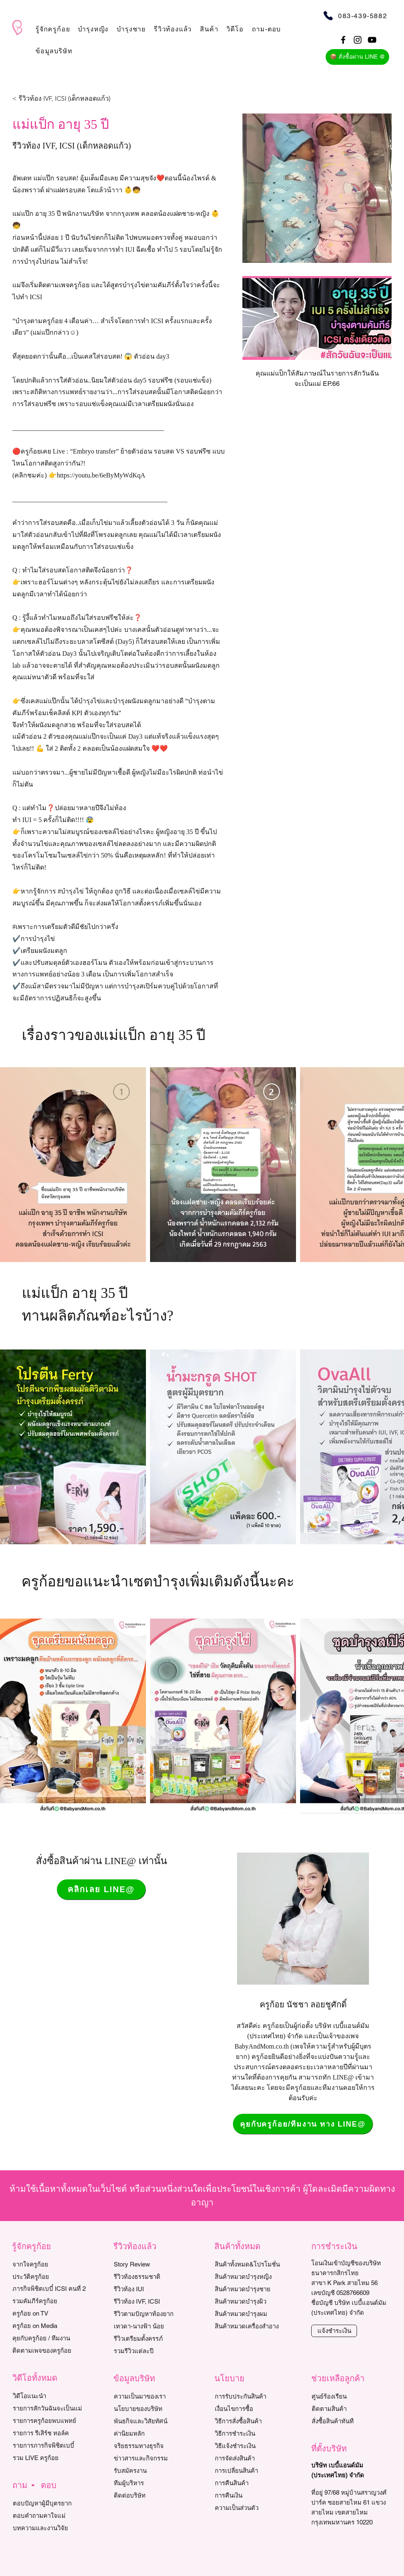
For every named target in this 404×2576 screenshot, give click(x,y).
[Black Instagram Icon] (357, 40)
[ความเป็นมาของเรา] (151, 2396)
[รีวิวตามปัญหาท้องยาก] (151, 2314)
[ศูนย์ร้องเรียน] (349, 2396)
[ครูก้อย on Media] (50, 2326)
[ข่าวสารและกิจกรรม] (151, 2458)
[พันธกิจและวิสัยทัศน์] (151, 2421)
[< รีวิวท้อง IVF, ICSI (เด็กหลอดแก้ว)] (61, 99)
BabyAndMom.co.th (262, 2046)
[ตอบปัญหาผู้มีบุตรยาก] (50, 2503)
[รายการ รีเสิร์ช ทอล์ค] (50, 2433)
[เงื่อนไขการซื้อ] (252, 2409)
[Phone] (328, 15)
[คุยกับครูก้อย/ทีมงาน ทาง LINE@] (303, 2124)
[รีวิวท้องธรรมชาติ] (151, 2277)
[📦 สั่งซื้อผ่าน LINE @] (357, 57)
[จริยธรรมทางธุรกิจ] (151, 2446)
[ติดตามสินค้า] (349, 2409)
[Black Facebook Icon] (343, 40)
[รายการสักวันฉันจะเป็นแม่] (50, 2408)
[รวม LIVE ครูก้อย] (50, 2458)
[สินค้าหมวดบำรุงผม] (256, 2314)
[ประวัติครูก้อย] (50, 2277)
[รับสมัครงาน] (151, 2471)
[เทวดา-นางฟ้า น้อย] (151, 2326)
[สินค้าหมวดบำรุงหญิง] (256, 2277)
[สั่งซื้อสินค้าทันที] (349, 2421)
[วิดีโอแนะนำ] (50, 2396)
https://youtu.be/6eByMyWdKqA (101, 475)
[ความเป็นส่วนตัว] (252, 2508)
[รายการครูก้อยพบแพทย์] (50, 2421)
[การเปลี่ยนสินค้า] (252, 2471)
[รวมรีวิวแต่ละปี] (151, 2351)
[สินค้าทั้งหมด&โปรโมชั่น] (256, 2264)
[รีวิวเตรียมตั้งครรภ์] (151, 2339)
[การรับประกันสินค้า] (252, 2396)
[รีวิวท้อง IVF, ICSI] (151, 2301)
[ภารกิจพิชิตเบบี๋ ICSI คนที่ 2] (50, 2289)
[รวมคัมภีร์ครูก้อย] (50, 2301)
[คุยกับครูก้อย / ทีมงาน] (50, 2338)
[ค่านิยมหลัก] (151, 2433)
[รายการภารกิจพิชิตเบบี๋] (50, 2445)
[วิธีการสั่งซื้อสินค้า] (252, 2421)
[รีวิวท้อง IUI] (151, 2289)
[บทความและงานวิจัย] (50, 2528)
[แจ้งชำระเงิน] (334, 2331)
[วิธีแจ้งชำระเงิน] (252, 2446)
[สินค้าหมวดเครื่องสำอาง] (256, 2326)
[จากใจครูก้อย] (50, 2264)
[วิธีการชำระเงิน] (252, 2433)
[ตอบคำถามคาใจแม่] (50, 2516)
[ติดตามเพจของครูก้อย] (50, 2350)
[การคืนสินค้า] (252, 2483)
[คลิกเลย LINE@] (101, 1889)
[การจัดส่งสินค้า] (252, 2458)
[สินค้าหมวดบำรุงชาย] (256, 2289)
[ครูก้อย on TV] (50, 2313)
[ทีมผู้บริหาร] (151, 2483)
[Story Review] (151, 2264)
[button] (52, 29)
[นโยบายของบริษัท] (151, 2409)
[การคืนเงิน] (252, 2495)
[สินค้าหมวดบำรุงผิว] (256, 2301)
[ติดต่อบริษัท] (151, 2495)
